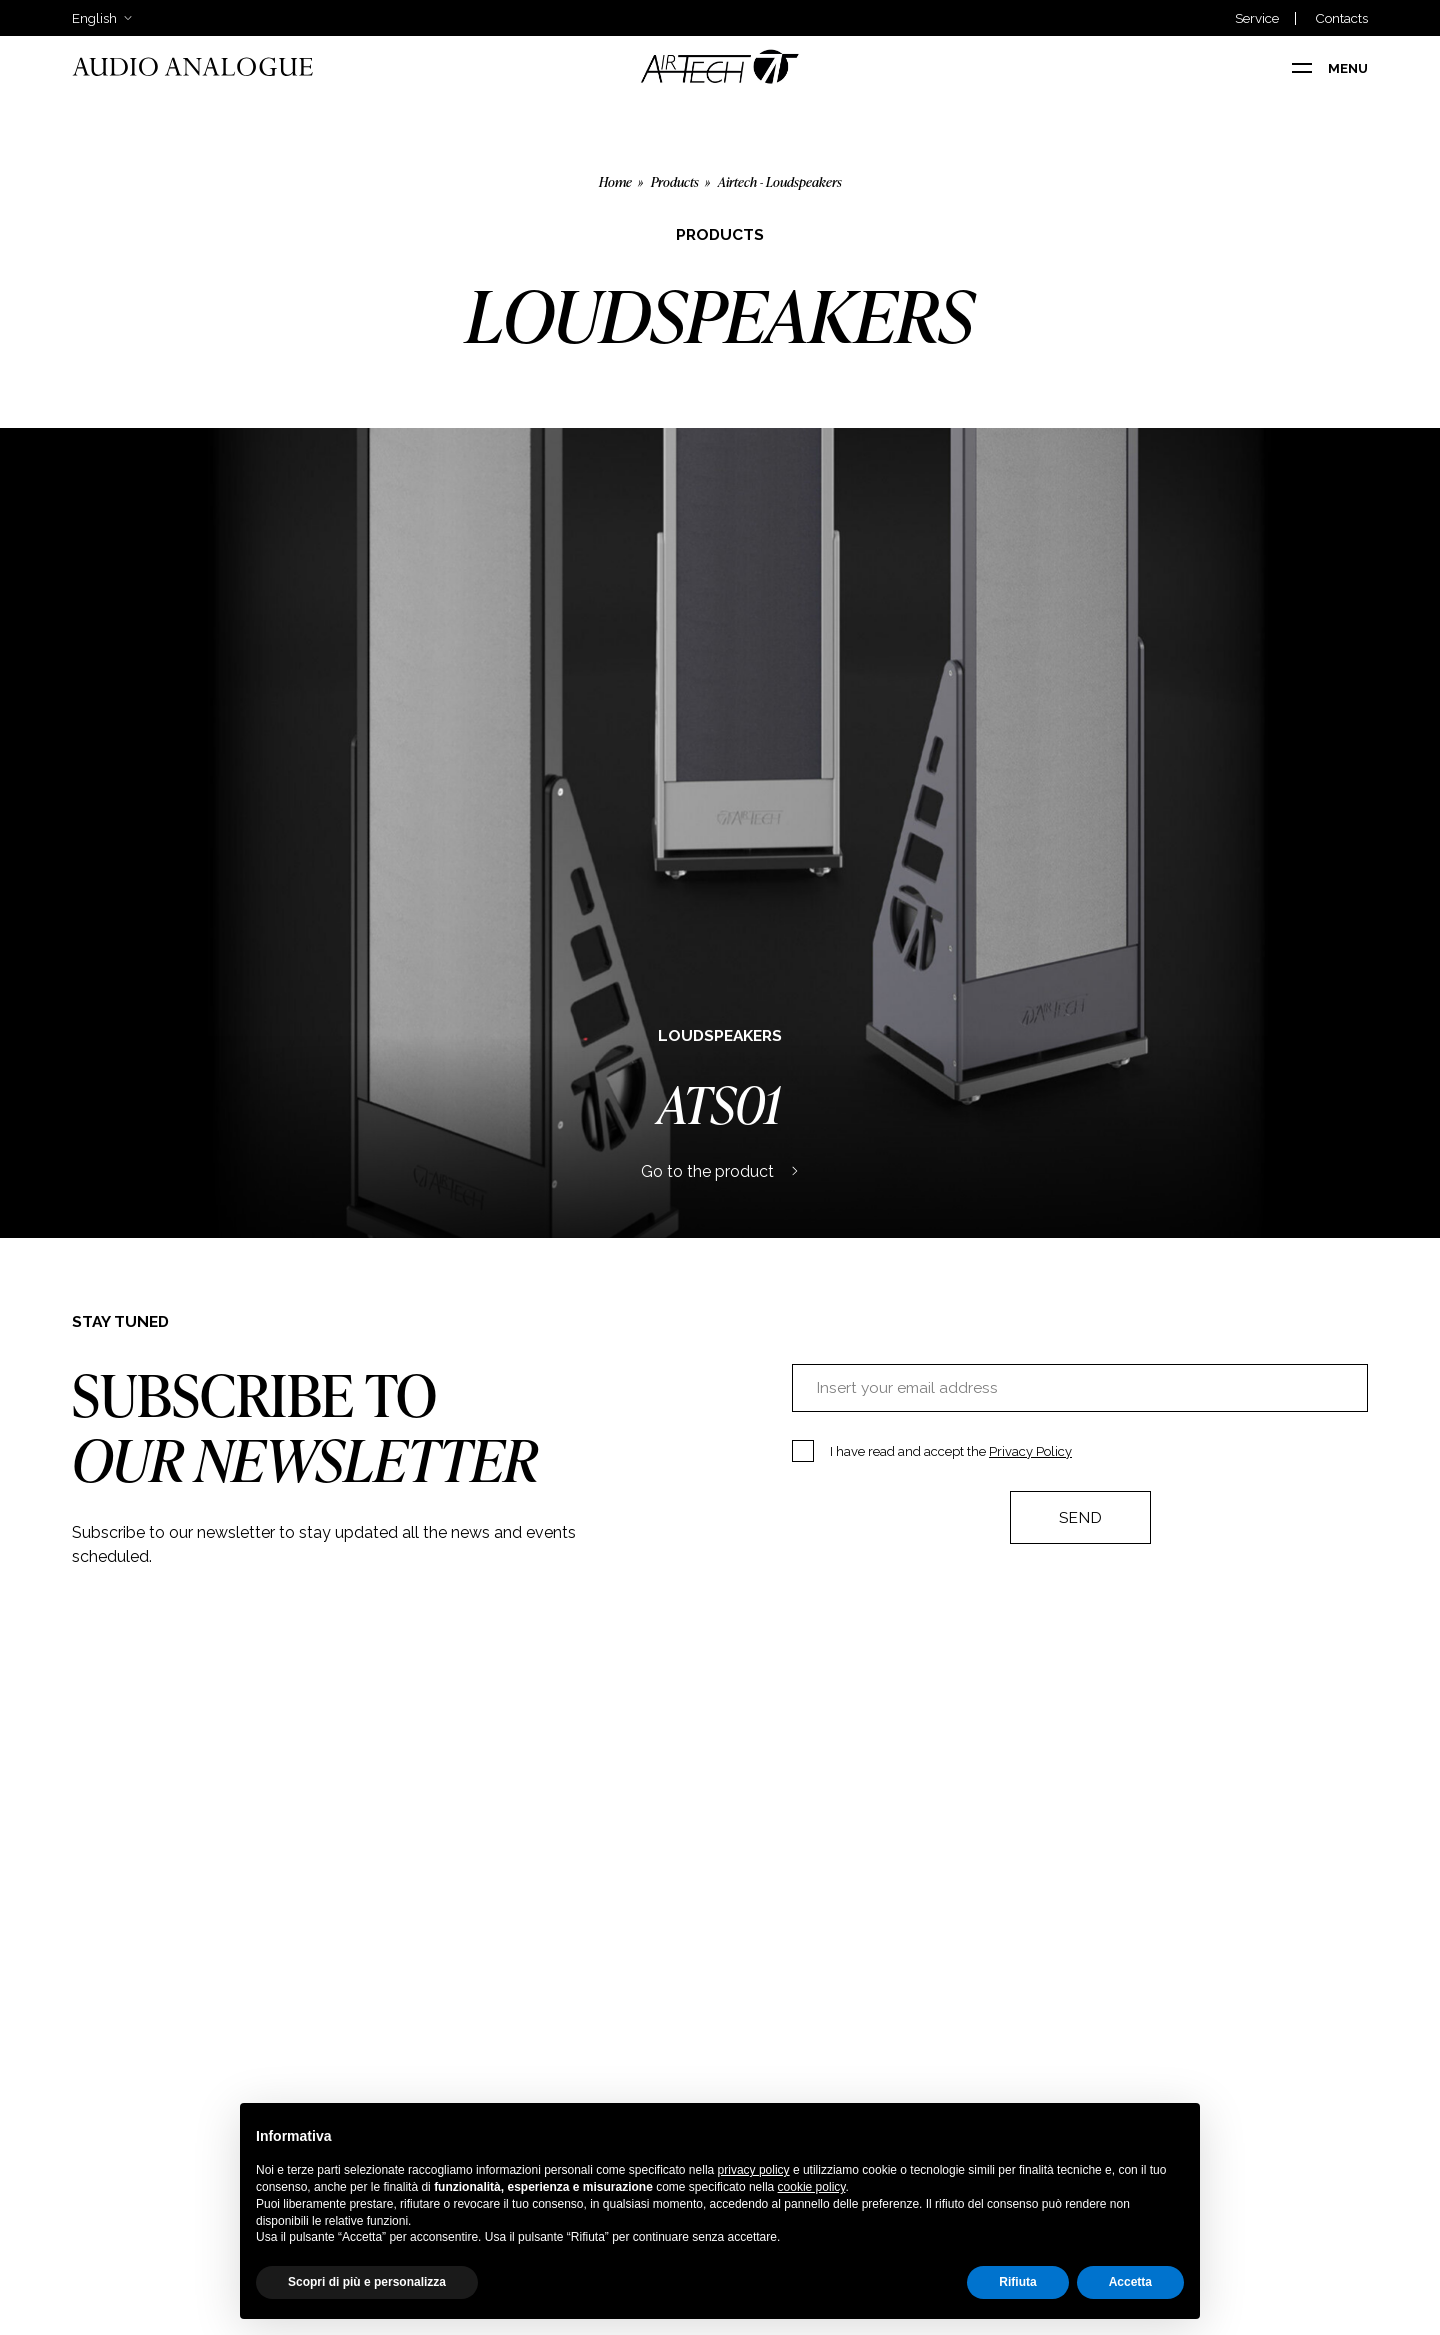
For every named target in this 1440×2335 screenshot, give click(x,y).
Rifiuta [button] (1017, 2282)
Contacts (1341, 18)
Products (675, 181)
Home (615, 181)
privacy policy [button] (754, 2170)
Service (1257, 18)
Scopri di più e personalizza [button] (367, 2282)
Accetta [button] (1130, 2282)
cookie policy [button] (812, 2187)
